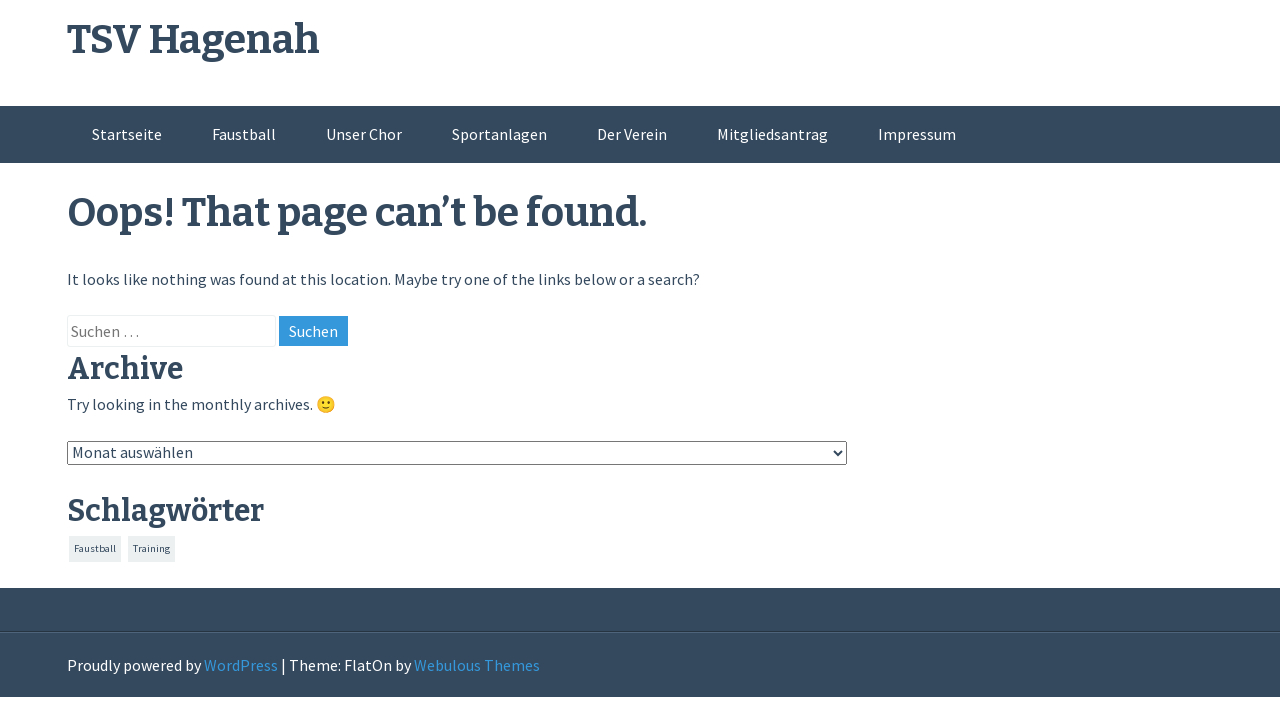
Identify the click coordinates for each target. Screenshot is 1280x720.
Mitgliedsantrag (772, 134)
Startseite (127, 134)
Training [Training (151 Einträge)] (151, 548)
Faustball (244, 134)
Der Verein (632, 134)
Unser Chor (364, 134)
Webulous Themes (477, 665)
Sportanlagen (499, 134)
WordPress (241, 665)
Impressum (917, 134)
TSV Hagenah (193, 40)
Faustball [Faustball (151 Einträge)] (95, 548)
